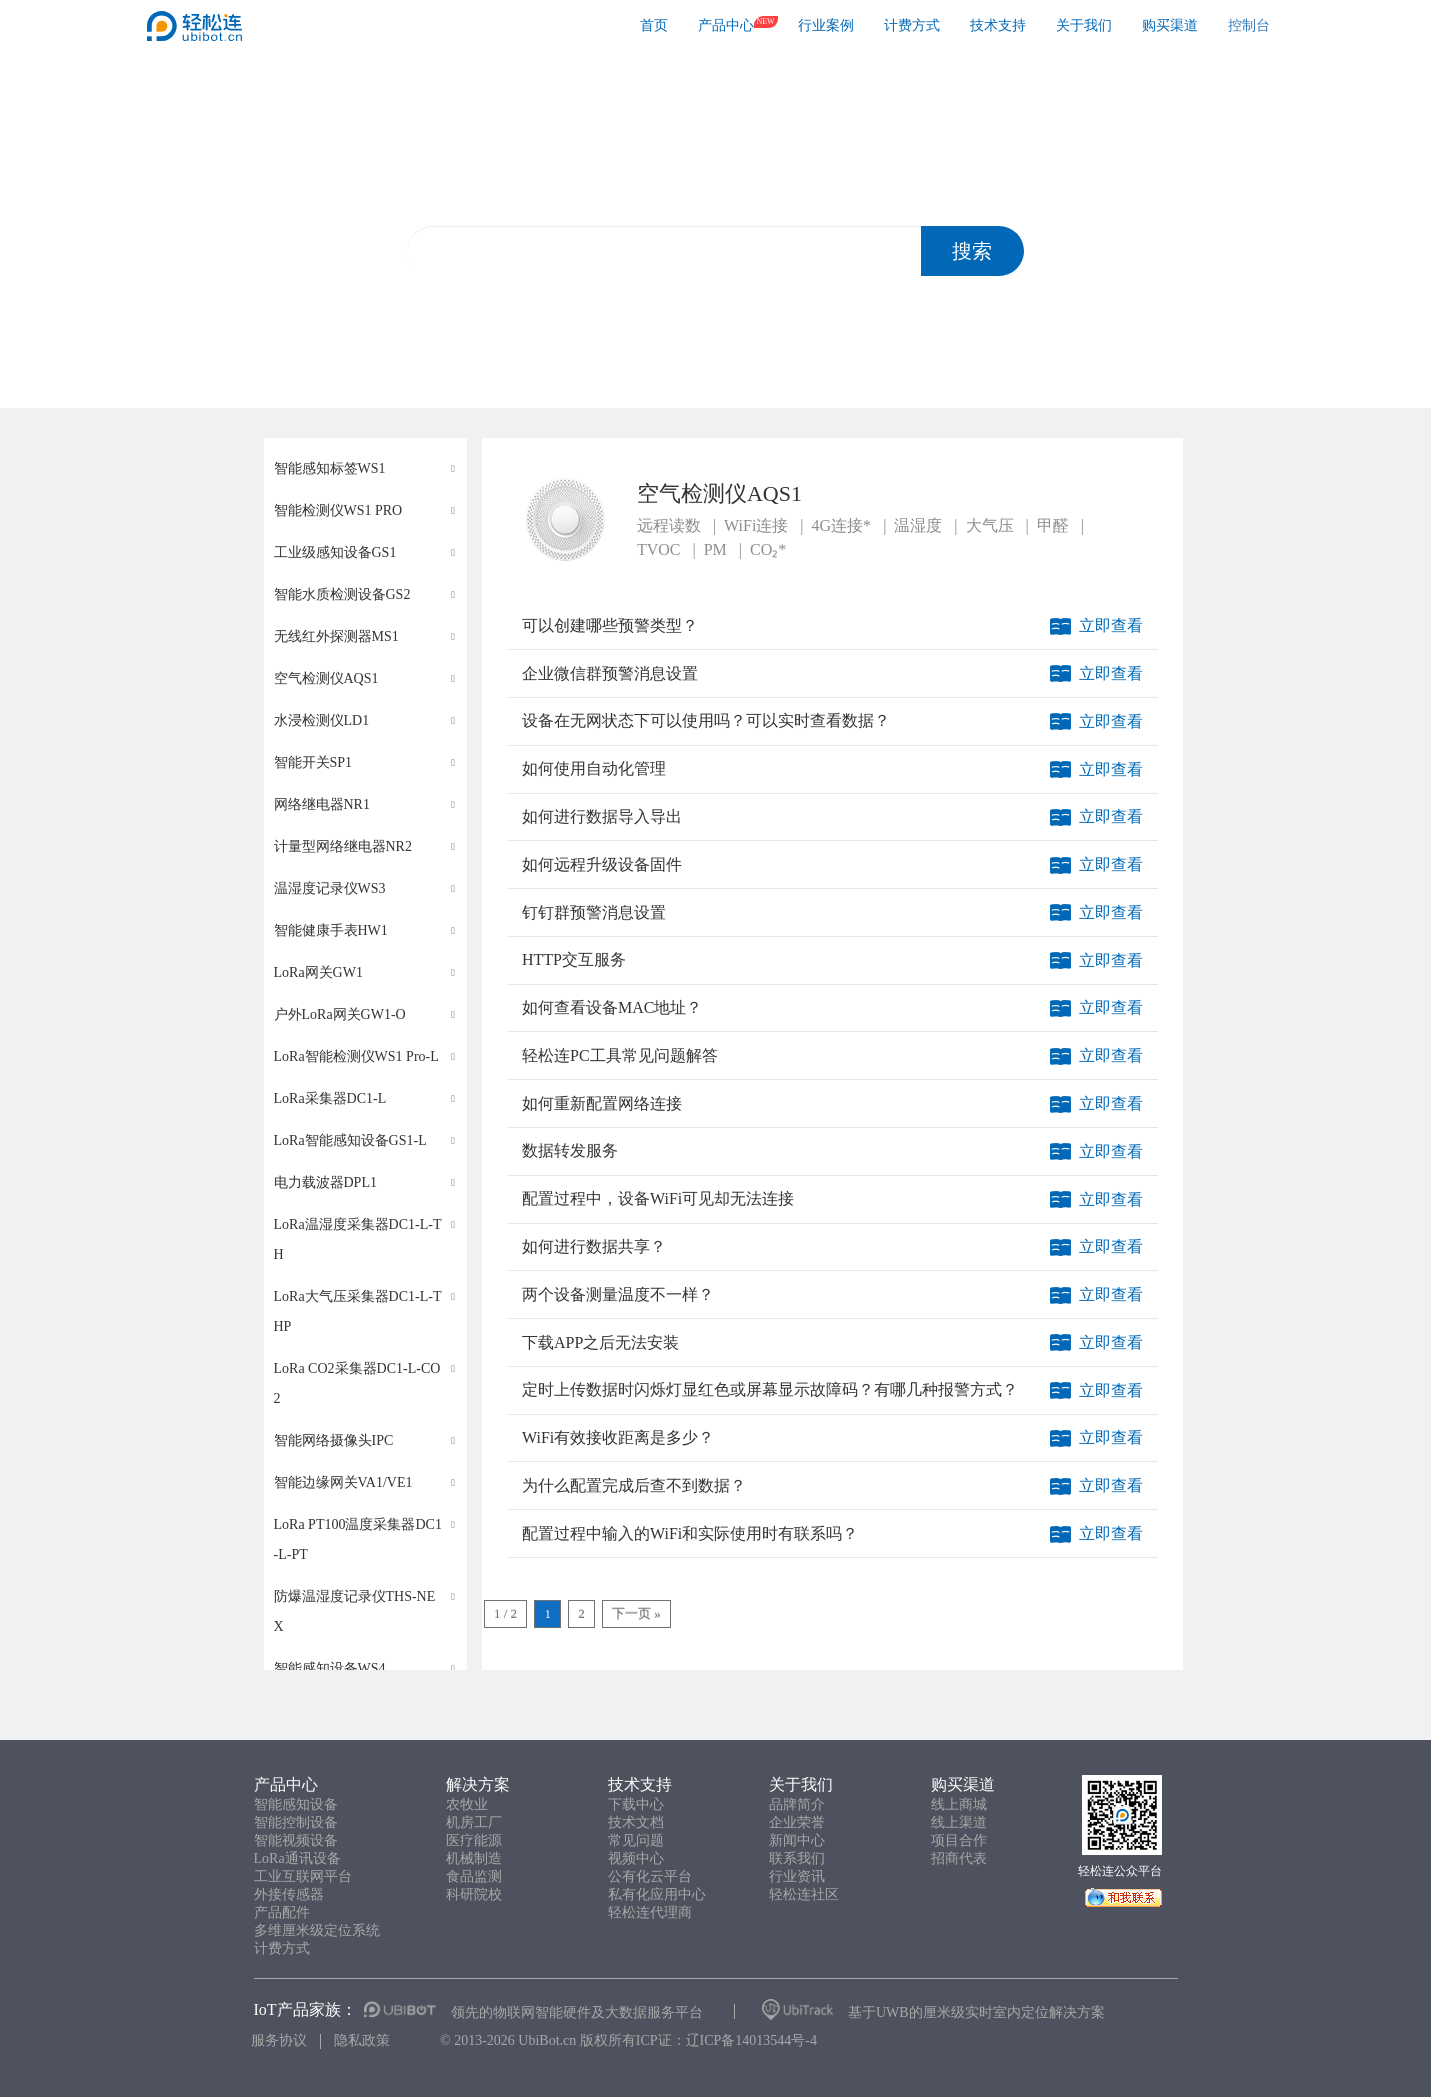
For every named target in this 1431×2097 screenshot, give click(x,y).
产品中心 (726, 25)
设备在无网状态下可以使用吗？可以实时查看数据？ (706, 720)
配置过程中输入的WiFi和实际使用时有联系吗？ (690, 1533)
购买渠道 (1170, 25)
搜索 (972, 251)
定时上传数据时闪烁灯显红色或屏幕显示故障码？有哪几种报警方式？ (770, 1389)
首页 (654, 25)
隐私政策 (362, 2040)
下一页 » (636, 1613)
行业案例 (826, 25)
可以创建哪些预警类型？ (610, 625)
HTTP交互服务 (574, 959)
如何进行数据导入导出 (602, 816)
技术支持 (998, 25)
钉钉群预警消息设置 (594, 912)
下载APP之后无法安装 (600, 1342)
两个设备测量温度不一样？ (618, 1294)
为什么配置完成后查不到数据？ (634, 1485)
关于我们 (1084, 25)
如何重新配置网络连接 (602, 1103)
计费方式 (912, 25)
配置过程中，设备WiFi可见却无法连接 (658, 1198)
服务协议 (279, 2040)
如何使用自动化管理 (594, 768)
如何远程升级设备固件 (602, 864)
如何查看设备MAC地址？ (612, 1007)
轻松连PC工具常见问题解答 (620, 1055)
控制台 (1249, 25)
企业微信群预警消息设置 (610, 673)
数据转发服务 (570, 1150)
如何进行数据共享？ (594, 1246)
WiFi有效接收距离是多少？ (618, 1437)
